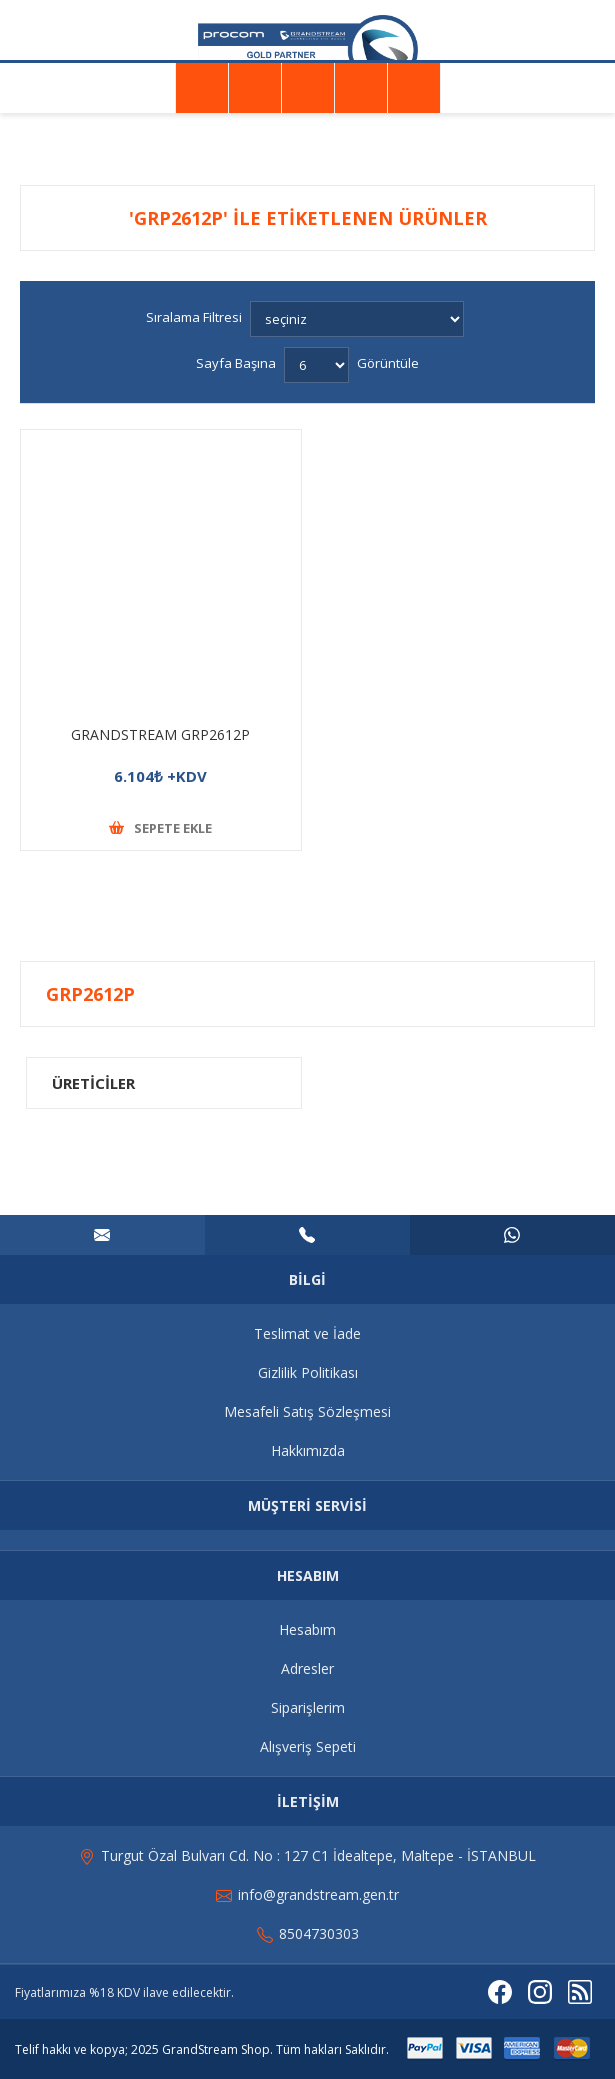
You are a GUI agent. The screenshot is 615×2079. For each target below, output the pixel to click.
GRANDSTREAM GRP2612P (160, 734)
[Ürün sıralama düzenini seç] (357, 319)
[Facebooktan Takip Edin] (500, 1992)
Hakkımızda (308, 1450)
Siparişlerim (308, 1707)
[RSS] (580, 1992)
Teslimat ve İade (307, 1333)
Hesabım (307, 1629)
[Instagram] (540, 1992)
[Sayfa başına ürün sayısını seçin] (316, 365)
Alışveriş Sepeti (308, 1746)
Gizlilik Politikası (308, 1372)
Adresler (307, 1668)
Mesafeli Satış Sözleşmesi (307, 1411)
